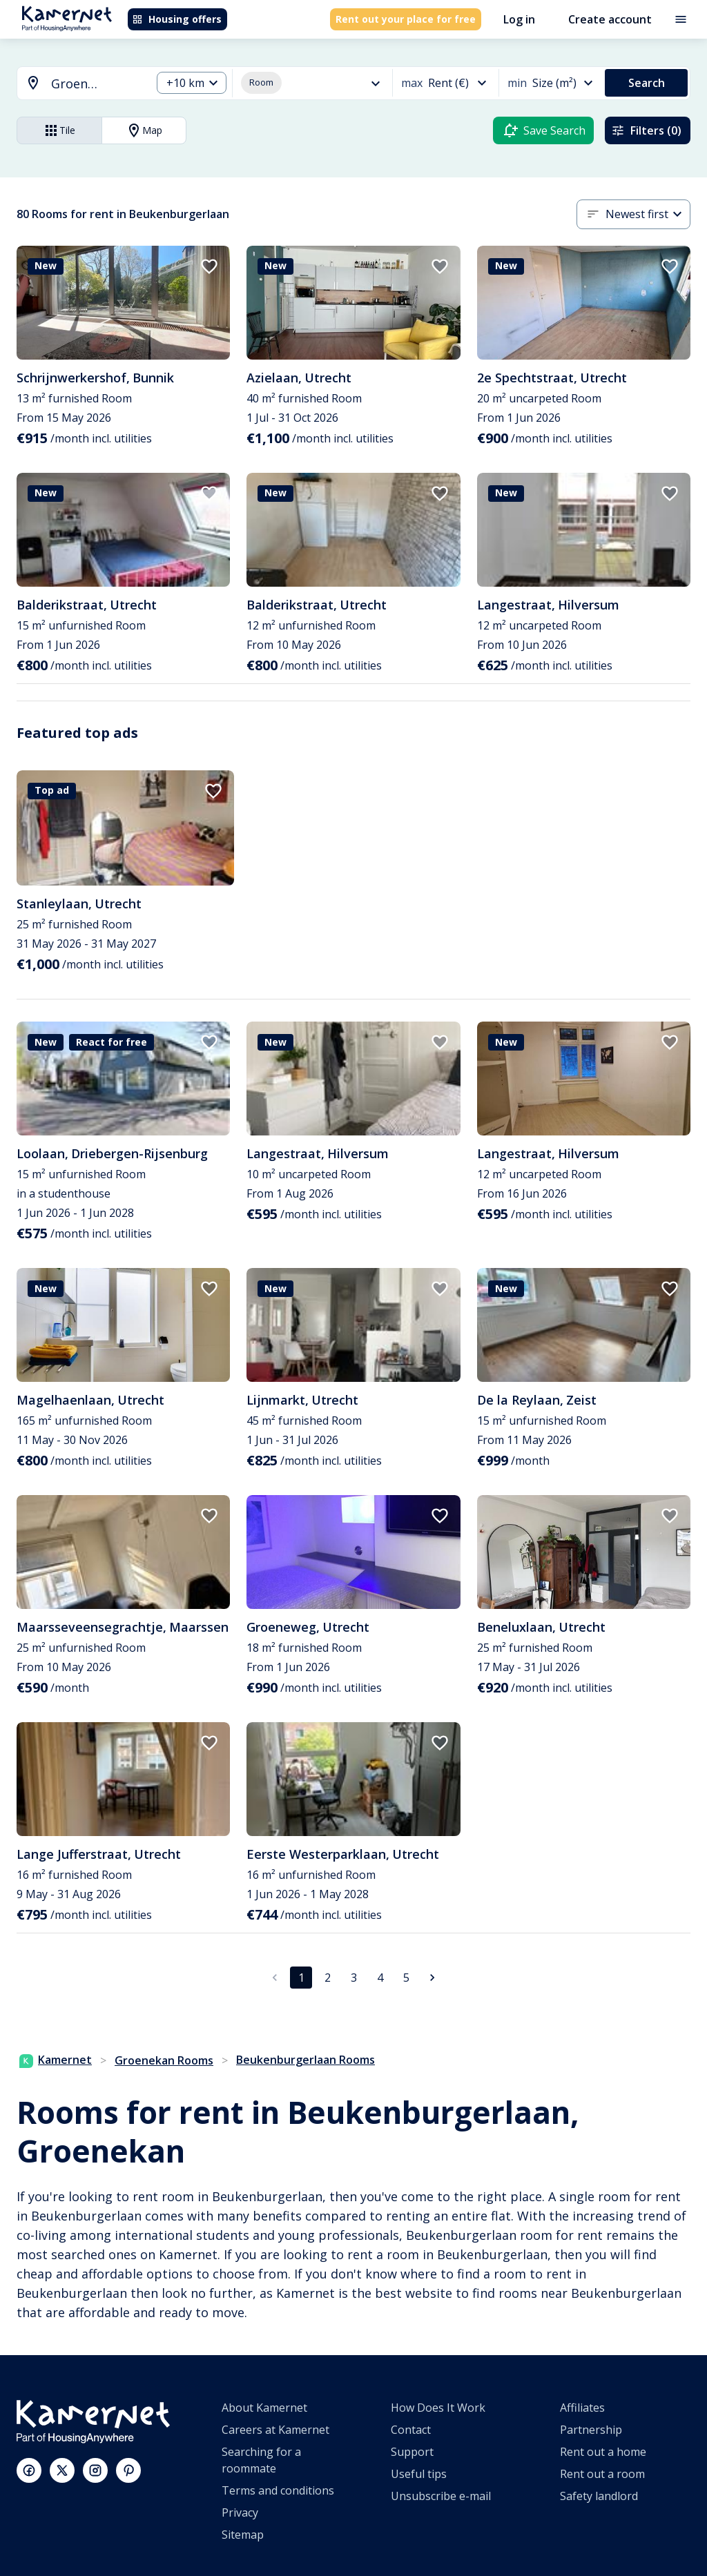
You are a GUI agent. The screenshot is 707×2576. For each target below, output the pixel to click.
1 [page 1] (301, 1977)
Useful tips (419, 2473)
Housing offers (177, 19)
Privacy (240, 2512)
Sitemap (243, 2534)
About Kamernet (264, 2407)
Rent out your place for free (406, 19)
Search (646, 82)
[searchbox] (96, 84)
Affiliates (582, 2407)
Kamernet (55, 2059)
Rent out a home (603, 2451)
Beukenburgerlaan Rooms (305, 2060)
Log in (519, 19)
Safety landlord (599, 2496)
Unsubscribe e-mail (441, 2496)
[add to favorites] (209, 266)
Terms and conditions (278, 2490)
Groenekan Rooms (164, 2060)
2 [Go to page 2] (328, 1977)
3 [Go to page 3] (354, 1977)
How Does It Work (438, 2407)
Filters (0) (646, 130)
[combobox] (76, 84)
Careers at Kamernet (275, 2429)
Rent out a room (602, 2473)
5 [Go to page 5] (406, 1977)
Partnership (591, 2429)
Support (412, 2451)
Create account (610, 19)
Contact (411, 2429)
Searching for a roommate (261, 2460)
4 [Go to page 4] (380, 1977)
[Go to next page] (432, 1978)
